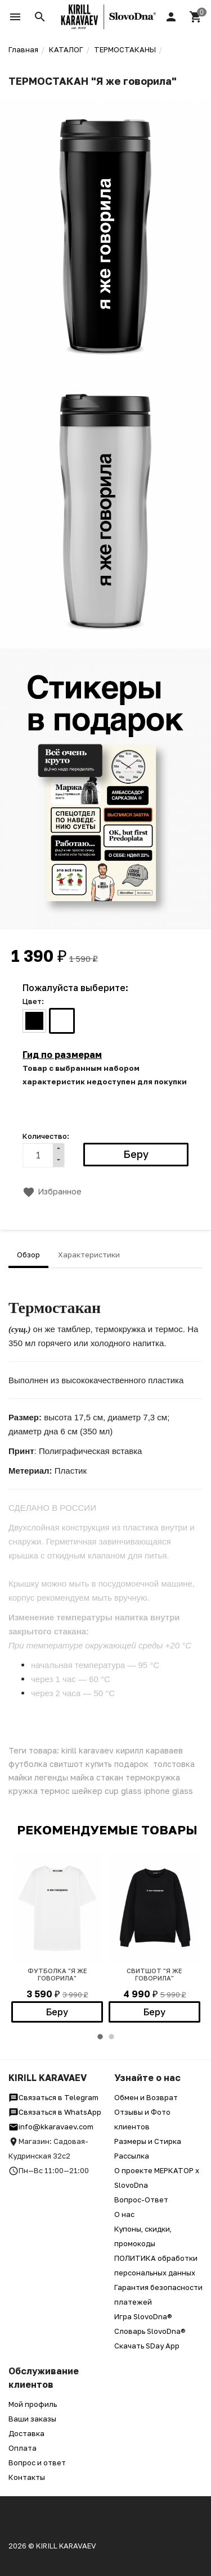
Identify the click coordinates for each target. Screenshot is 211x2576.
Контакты (26, 2477)
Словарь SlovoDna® (150, 2331)
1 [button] (100, 2036)
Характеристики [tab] (89, 1254)
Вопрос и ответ (37, 2462)
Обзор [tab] (28, 1254)
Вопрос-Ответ (141, 2199)
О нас (124, 2214)
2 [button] (111, 2036)
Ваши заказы (32, 2418)
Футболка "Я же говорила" (57, 1974)
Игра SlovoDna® (143, 2316)
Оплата (22, 2447)
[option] (57, 1937)
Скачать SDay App (146, 2345)
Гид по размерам (62, 1054)
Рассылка (131, 2155)
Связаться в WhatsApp (54, 2111)
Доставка (26, 2433)
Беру (57, 2012)
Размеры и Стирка (147, 2141)
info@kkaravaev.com (50, 2126)
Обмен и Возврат (146, 2097)
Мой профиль (32, 2404)
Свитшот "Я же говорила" (154, 1974)
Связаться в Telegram (53, 2097)
